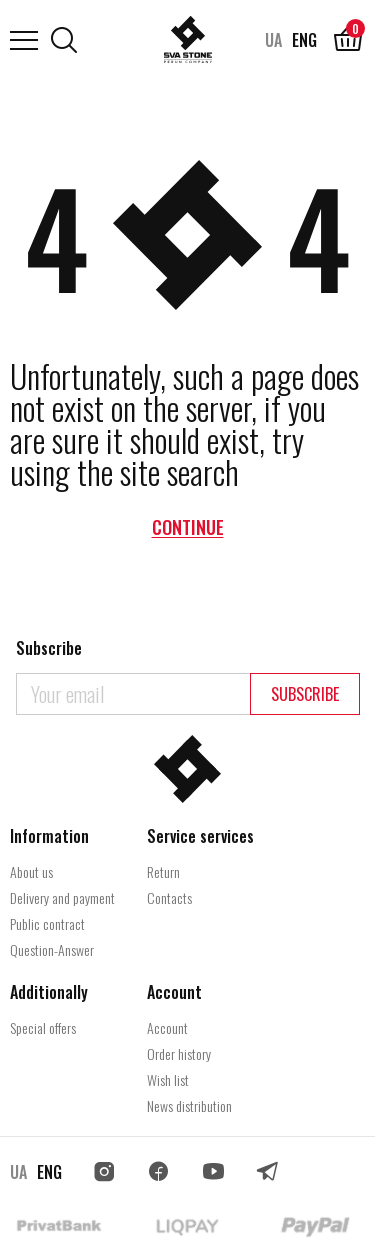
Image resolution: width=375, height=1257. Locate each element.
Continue (188, 527)
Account (167, 1027)
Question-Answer (52, 949)
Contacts (169, 897)
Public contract (47, 923)
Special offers (43, 1027)
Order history (179, 1053)
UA (273, 40)
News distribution (189, 1105)
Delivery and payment (62, 897)
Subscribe (305, 694)
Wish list (168, 1079)
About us (31, 871)
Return (163, 871)
